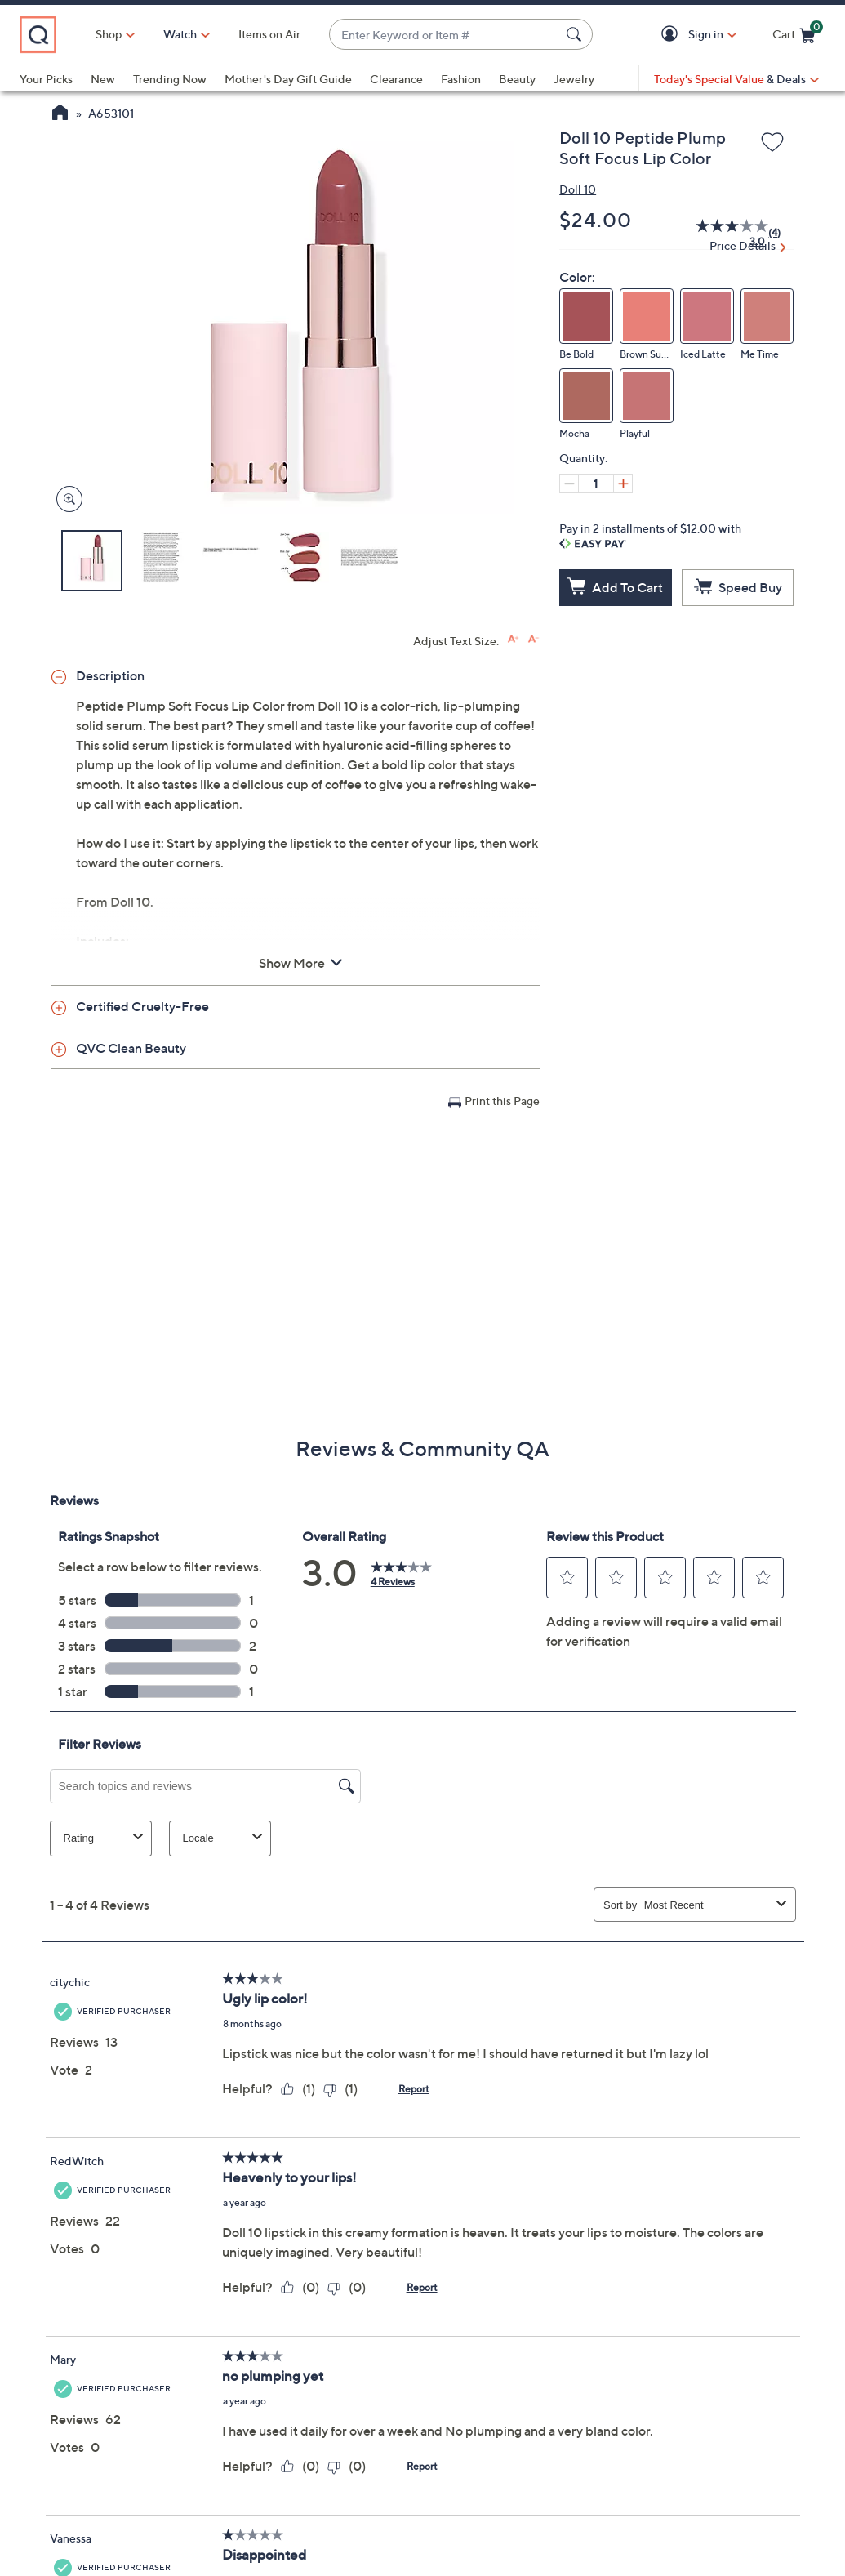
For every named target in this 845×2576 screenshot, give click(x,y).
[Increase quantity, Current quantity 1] (623, 483)
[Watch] (180, 34)
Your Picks (46, 79)
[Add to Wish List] (772, 143)
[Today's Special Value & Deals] (736, 79)
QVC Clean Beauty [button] (131, 1048)
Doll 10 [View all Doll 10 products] (577, 189)
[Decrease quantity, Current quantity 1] (569, 483)
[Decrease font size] (533, 639)
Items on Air (269, 34)
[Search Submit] (576, 34)
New (103, 79)
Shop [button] (109, 34)
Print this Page (502, 1101)
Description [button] (110, 675)
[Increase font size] (513, 639)
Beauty (517, 79)
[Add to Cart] (615, 587)
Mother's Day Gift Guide (288, 79)
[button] (672, 34)
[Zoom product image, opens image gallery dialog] (65, 499)
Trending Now (170, 79)
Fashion (461, 79)
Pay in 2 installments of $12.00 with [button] (650, 535)
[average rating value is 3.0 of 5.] (722, 232)
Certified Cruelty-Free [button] (142, 1006)
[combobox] (444, 35)
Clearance (396, 79)
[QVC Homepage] (60, 114)
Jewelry (574, 79)
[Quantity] (596, 483)
